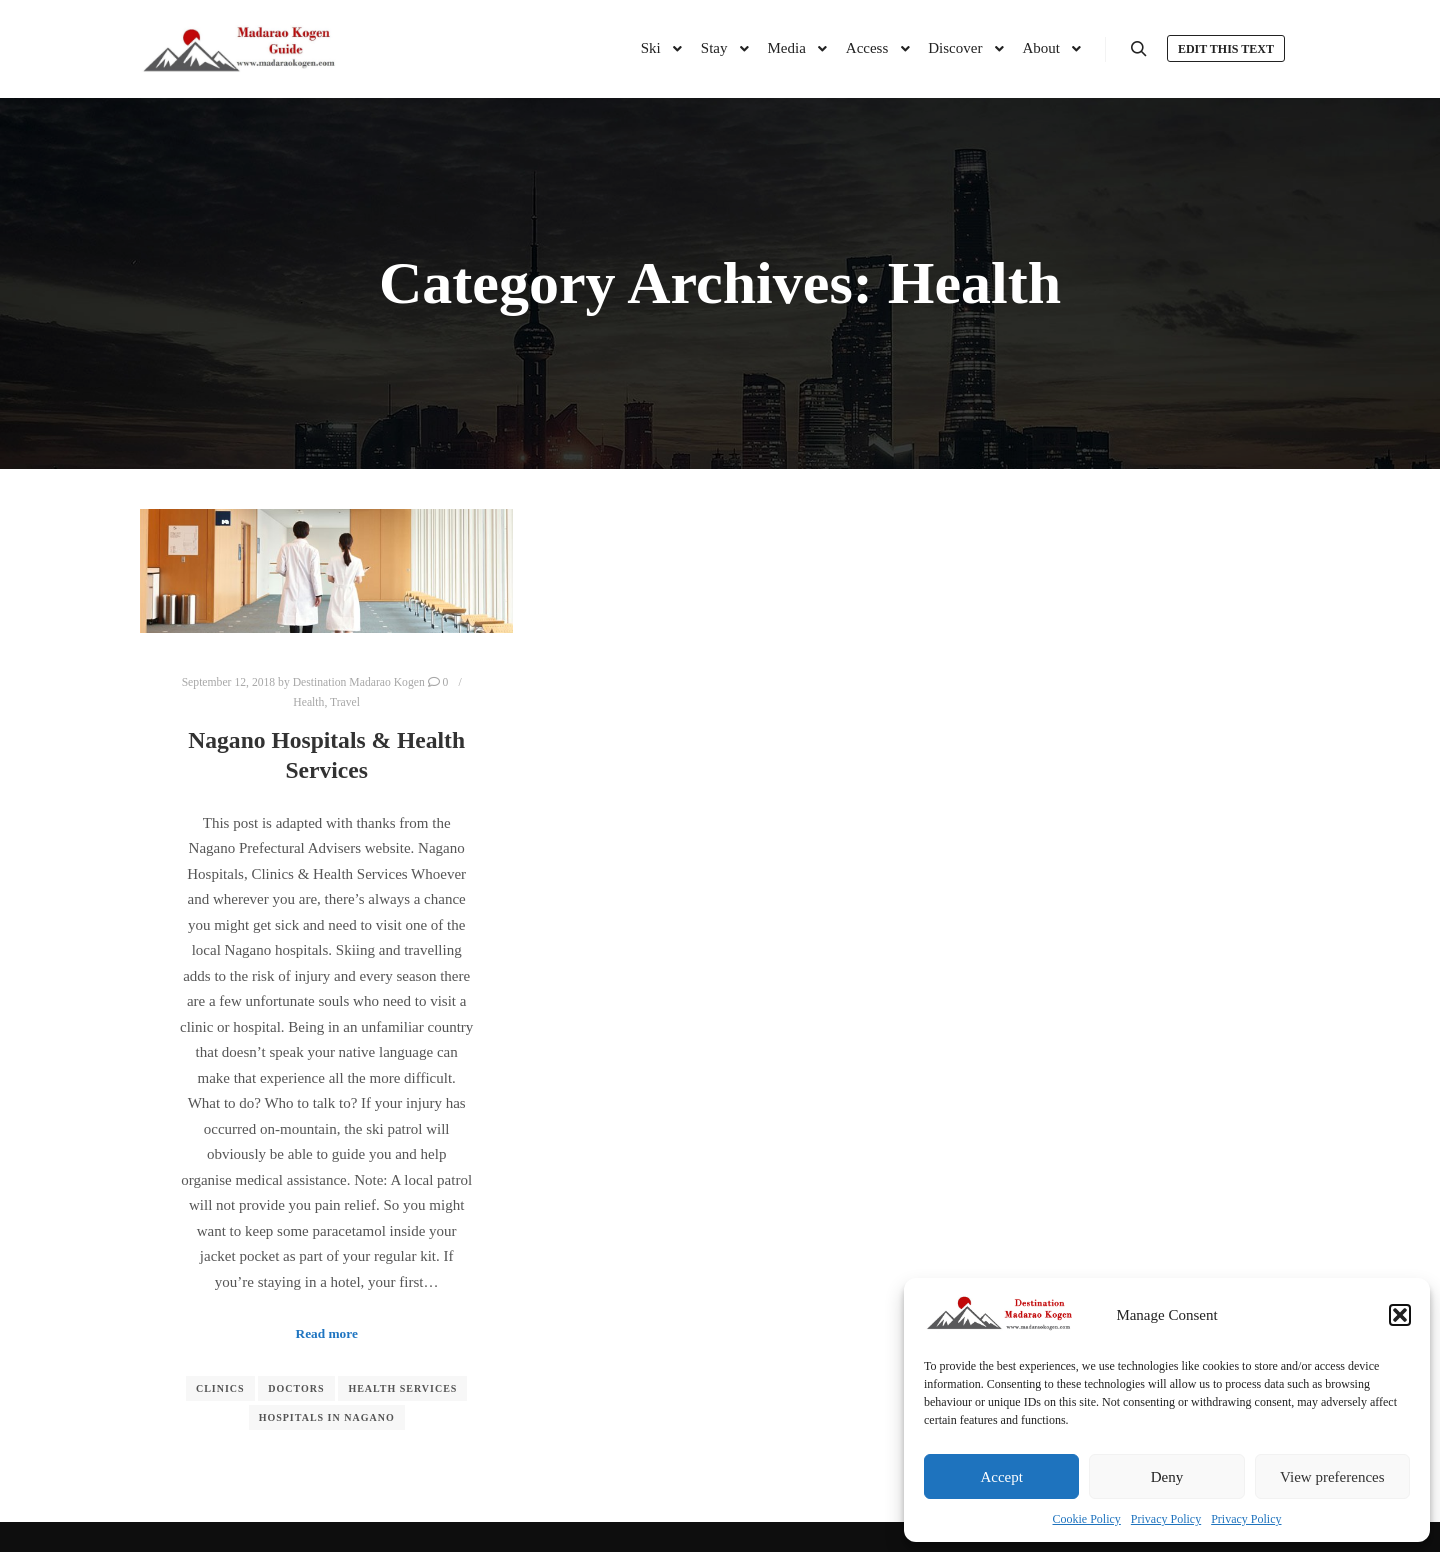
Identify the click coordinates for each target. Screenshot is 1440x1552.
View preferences (1332, 1477)
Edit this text (1226, 49)
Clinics (220, 1388)
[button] (1400, 1315)
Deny (1167, 1477)
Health (308, 702)
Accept (1001, 1477)
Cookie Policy (1087, 1519)
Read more (327, 1333)
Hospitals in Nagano (327, 1417)
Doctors (296, 1388)
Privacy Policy (1166, 1519)
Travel (345, 702)
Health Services (402, 1388)
